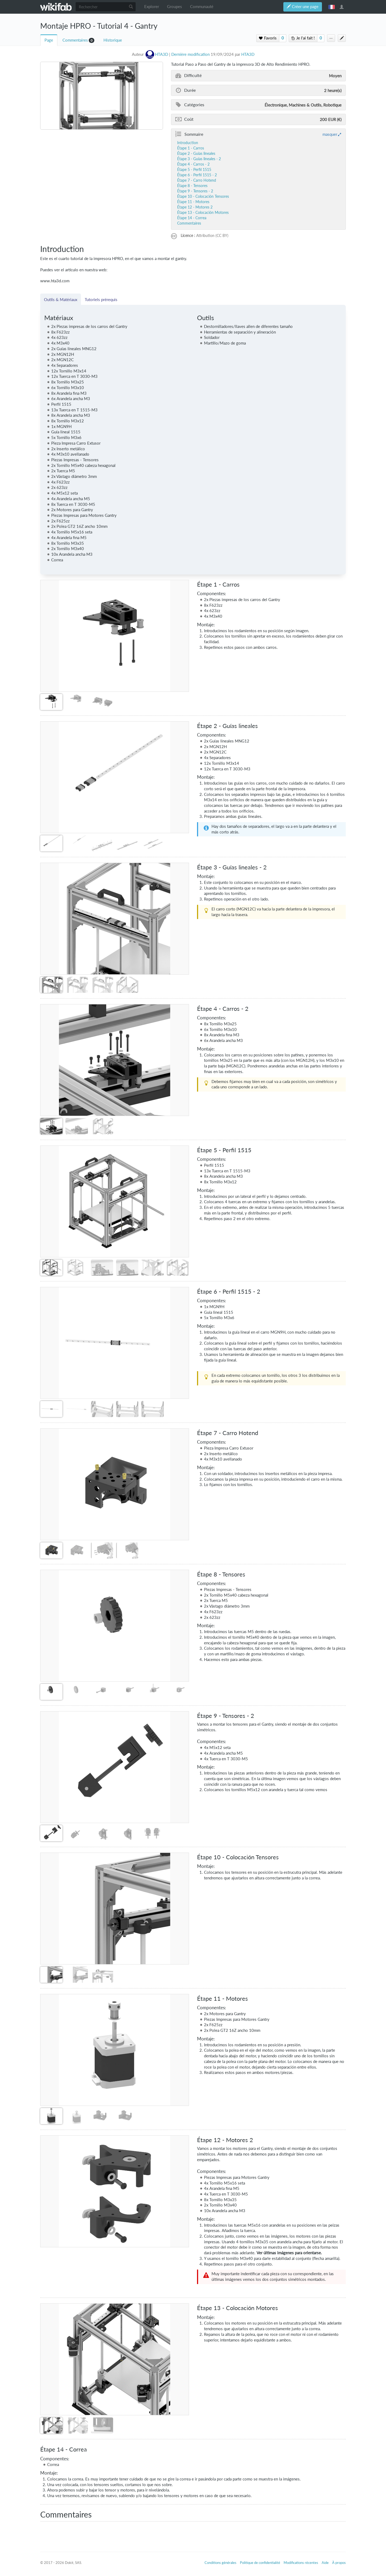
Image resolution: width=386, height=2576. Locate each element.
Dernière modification (190, 54)
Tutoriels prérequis (101, 299)
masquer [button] (329, 134)
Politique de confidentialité (260, 2562)
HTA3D (247, 54)
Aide (325, 2562)
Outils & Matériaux (60, 299)
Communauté (201, 6)
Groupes (174, 6)
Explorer (151, 6)
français (331, 6)
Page (48, 40)
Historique (112, 40)
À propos (339, 2562)
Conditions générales (220, 2562)
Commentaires (75, 40)
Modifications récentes (301, 2562)
